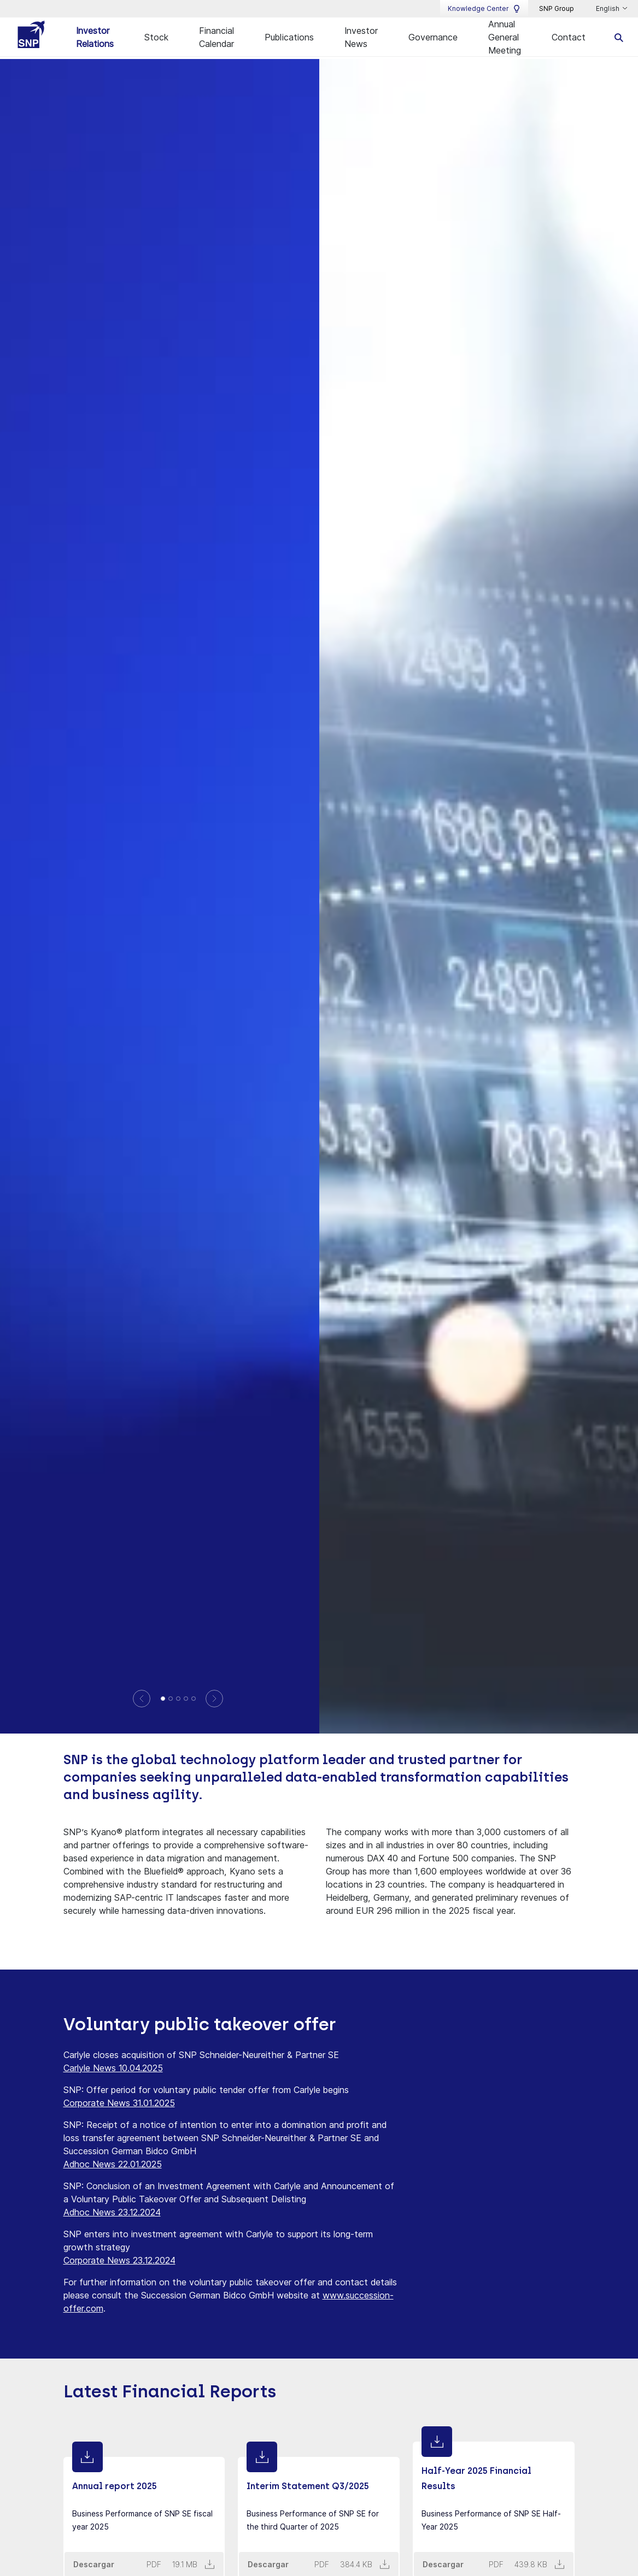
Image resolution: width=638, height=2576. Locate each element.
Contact (569, 37)
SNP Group (556, 8)
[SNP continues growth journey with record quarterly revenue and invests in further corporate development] (193, 1697)
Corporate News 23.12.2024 (119, 2259)
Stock (156, 37)
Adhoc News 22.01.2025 (112, 2163)
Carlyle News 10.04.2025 (113, 2066)
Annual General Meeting (504, 37)
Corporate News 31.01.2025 (119, 2101)
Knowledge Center (484, 9)
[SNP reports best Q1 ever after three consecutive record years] (163, 1697)
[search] (618, 37)
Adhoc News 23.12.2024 (112, 2211)
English (608, 8)
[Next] (214, 1697)
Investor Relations (95, 37)
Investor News (361, 37)
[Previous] (142, 1697)
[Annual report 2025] (170, 1697)
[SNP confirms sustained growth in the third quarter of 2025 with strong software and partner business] (178, 1697)
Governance (433, 37)
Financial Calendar (216, 37)
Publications (289, 37)
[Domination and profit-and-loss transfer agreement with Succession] (186, 1697)
